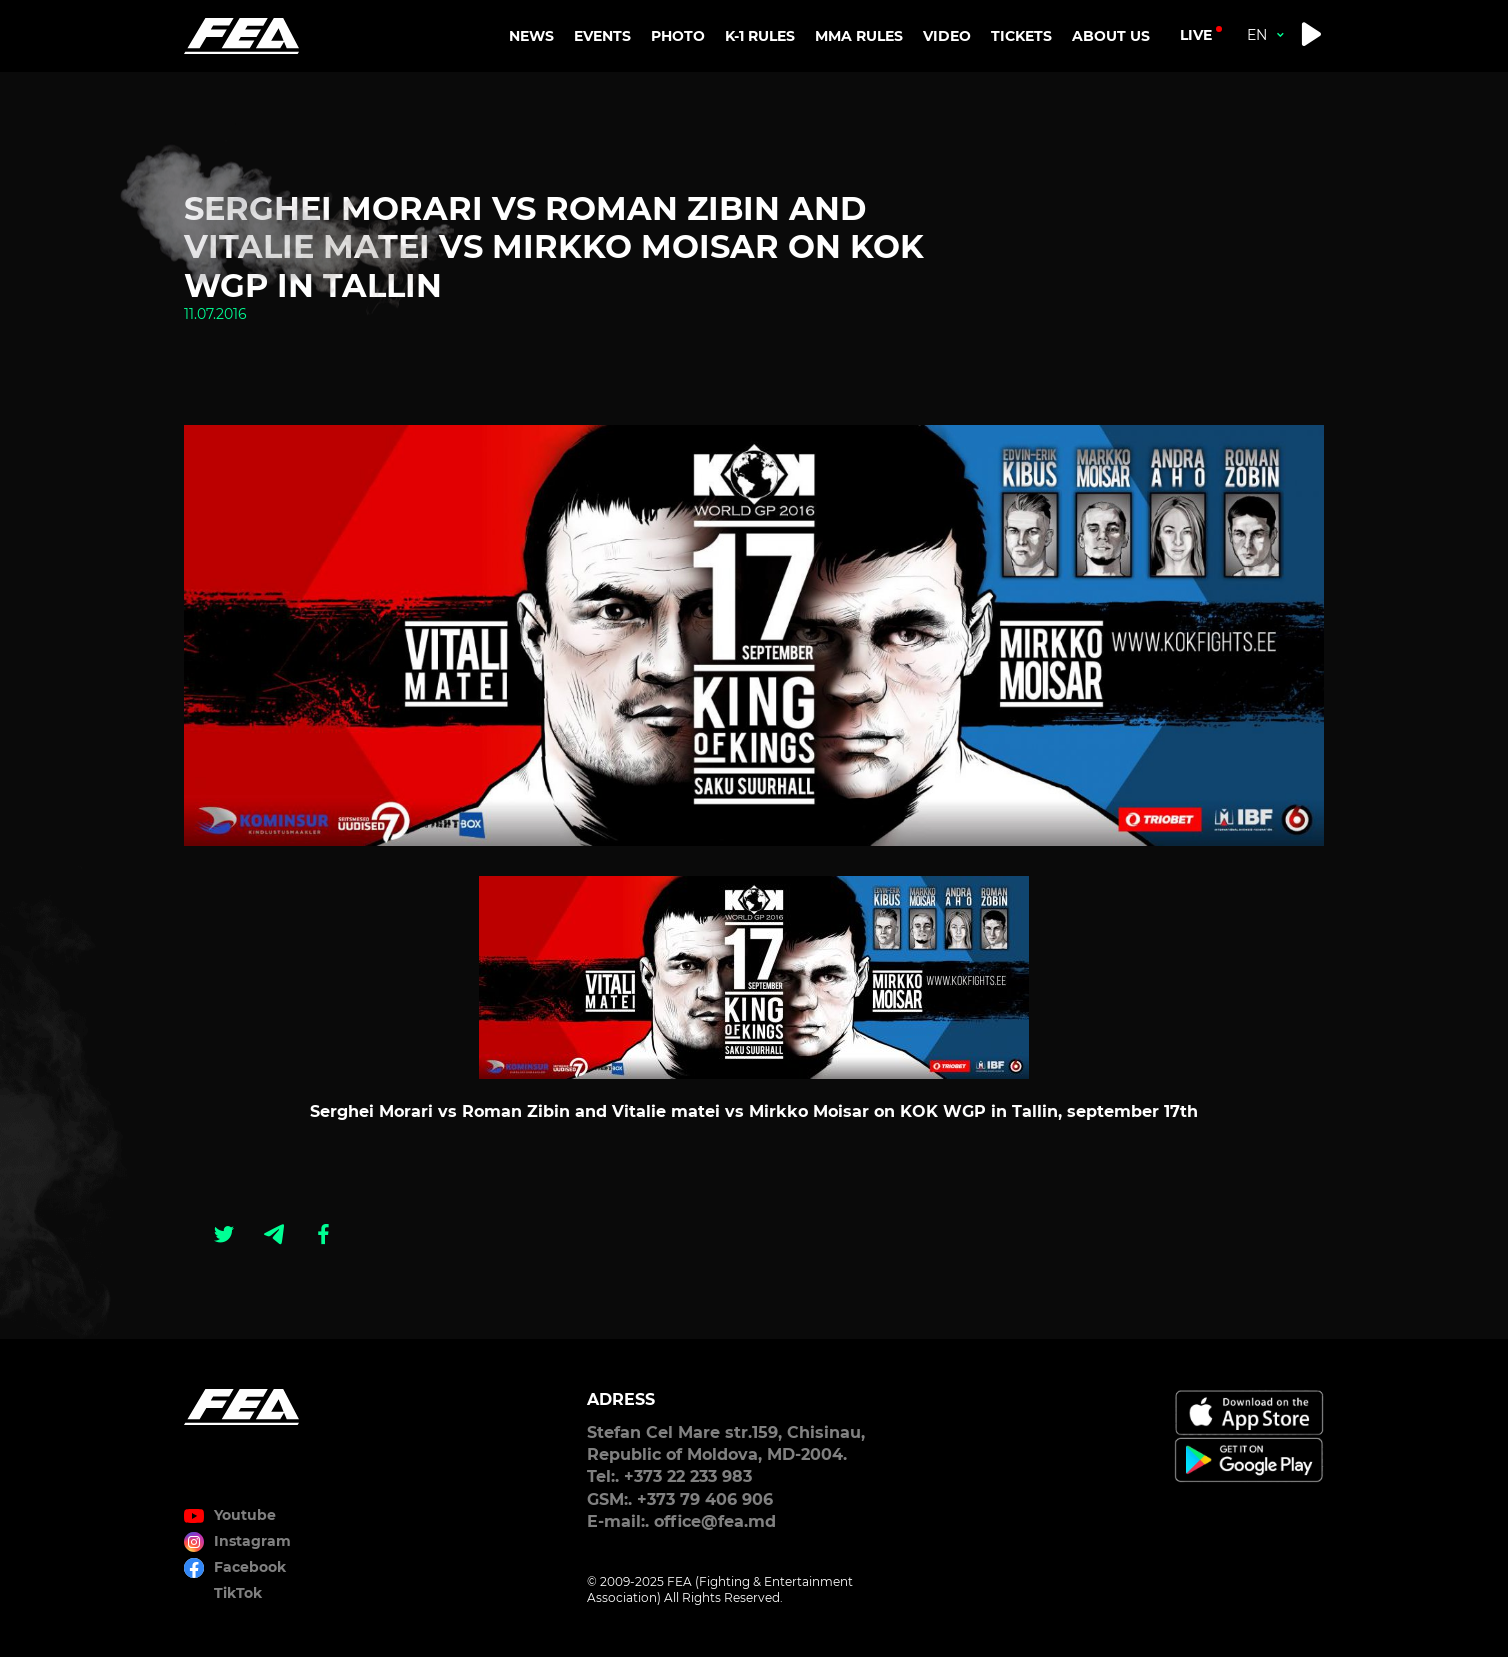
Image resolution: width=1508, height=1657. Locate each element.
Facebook (250, 1567)
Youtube (245, 1515)
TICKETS (1021, 36)
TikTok (238, 1593)
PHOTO (678, 36)
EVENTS (602, 36)
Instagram (252, 1541)
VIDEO (947, 36)
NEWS (531, 36)
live (1196, 35)
